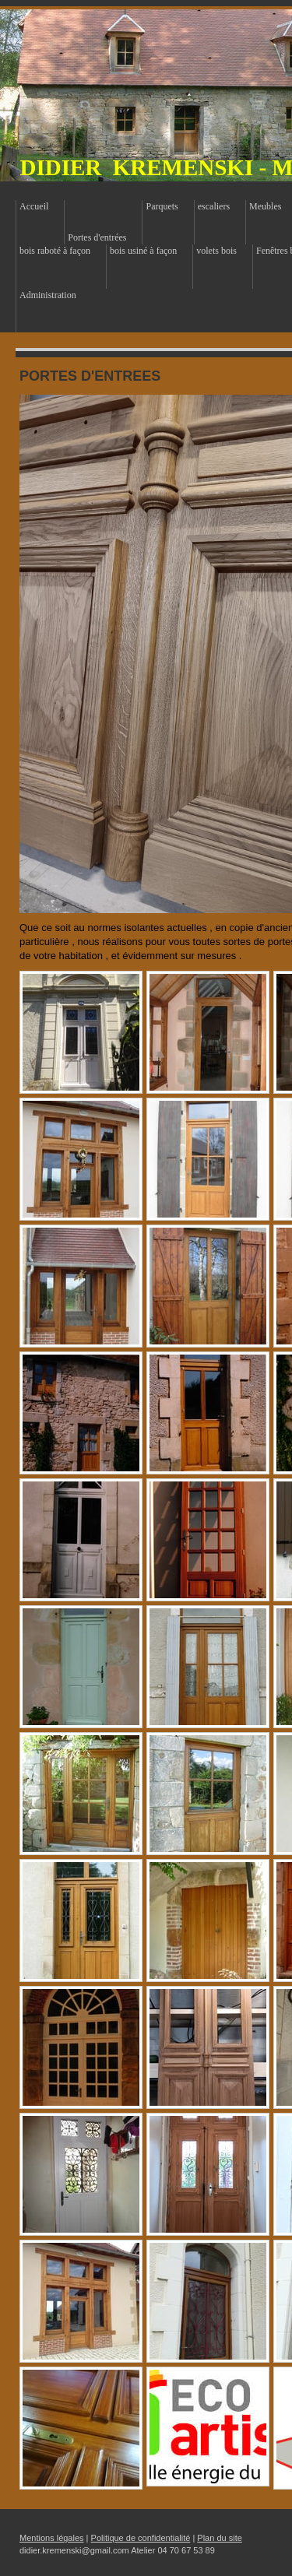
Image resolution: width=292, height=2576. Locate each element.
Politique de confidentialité (141, 2538)
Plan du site (219, 2538)
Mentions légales (51, 2538)
